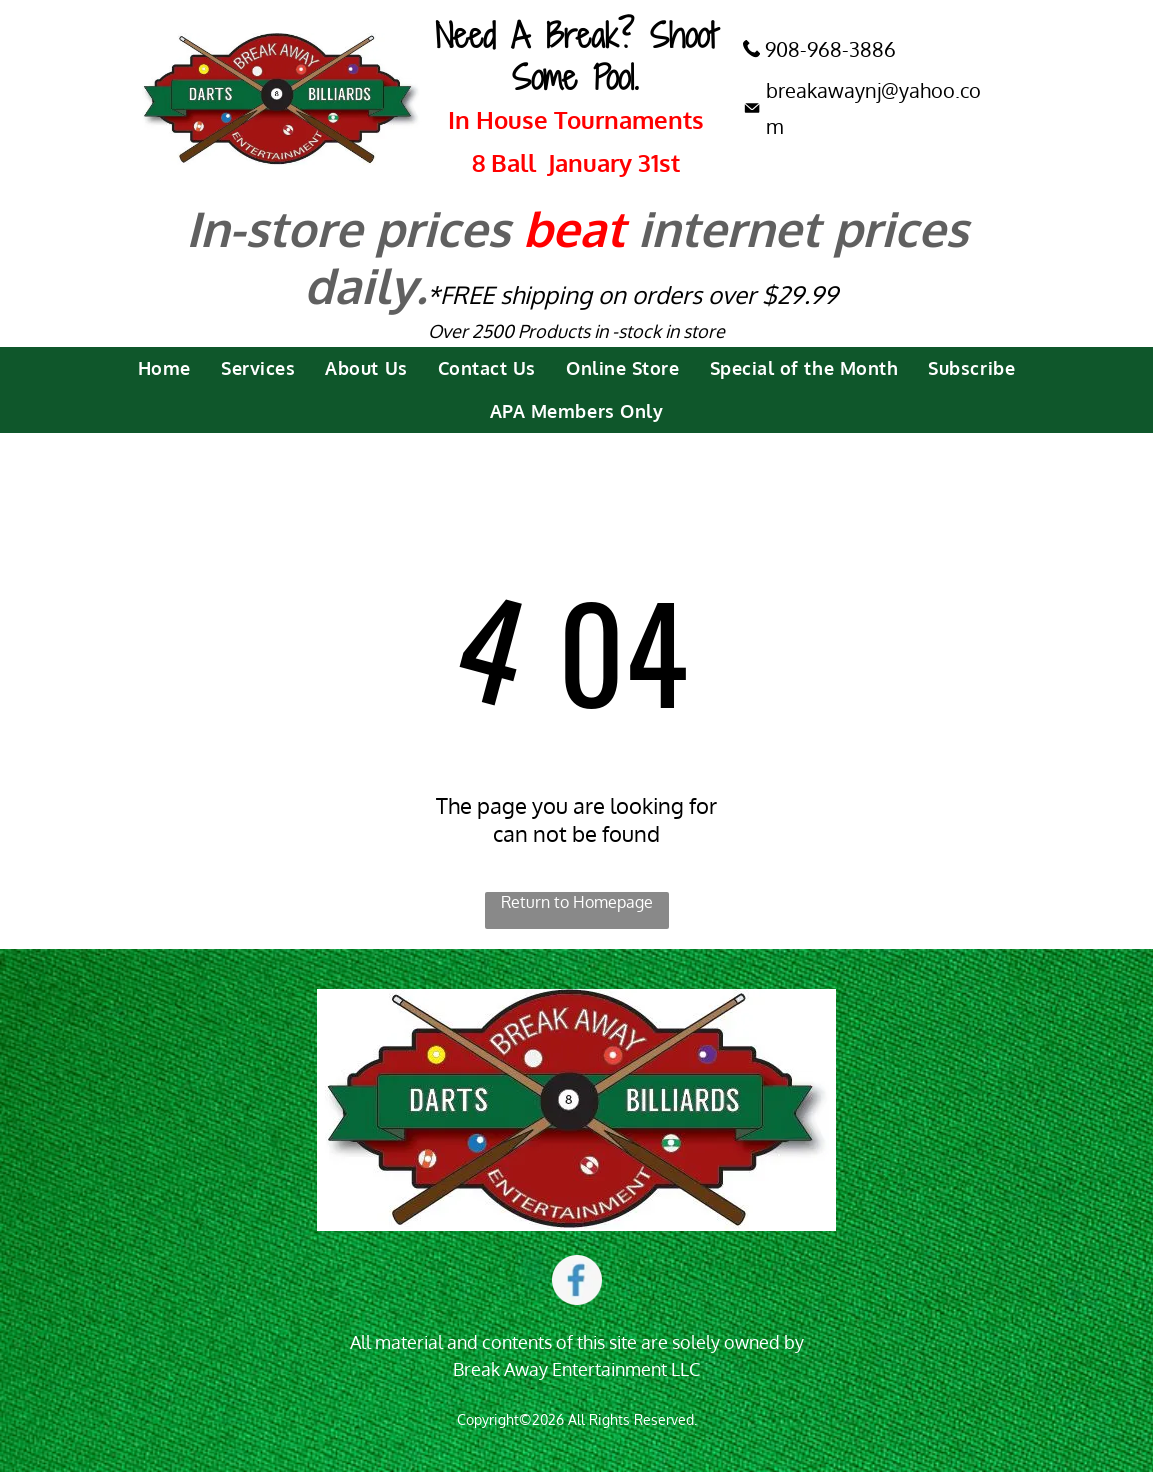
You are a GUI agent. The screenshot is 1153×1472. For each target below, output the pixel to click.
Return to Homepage (577, 902)
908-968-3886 (830, 49)
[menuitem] (164, 368)
